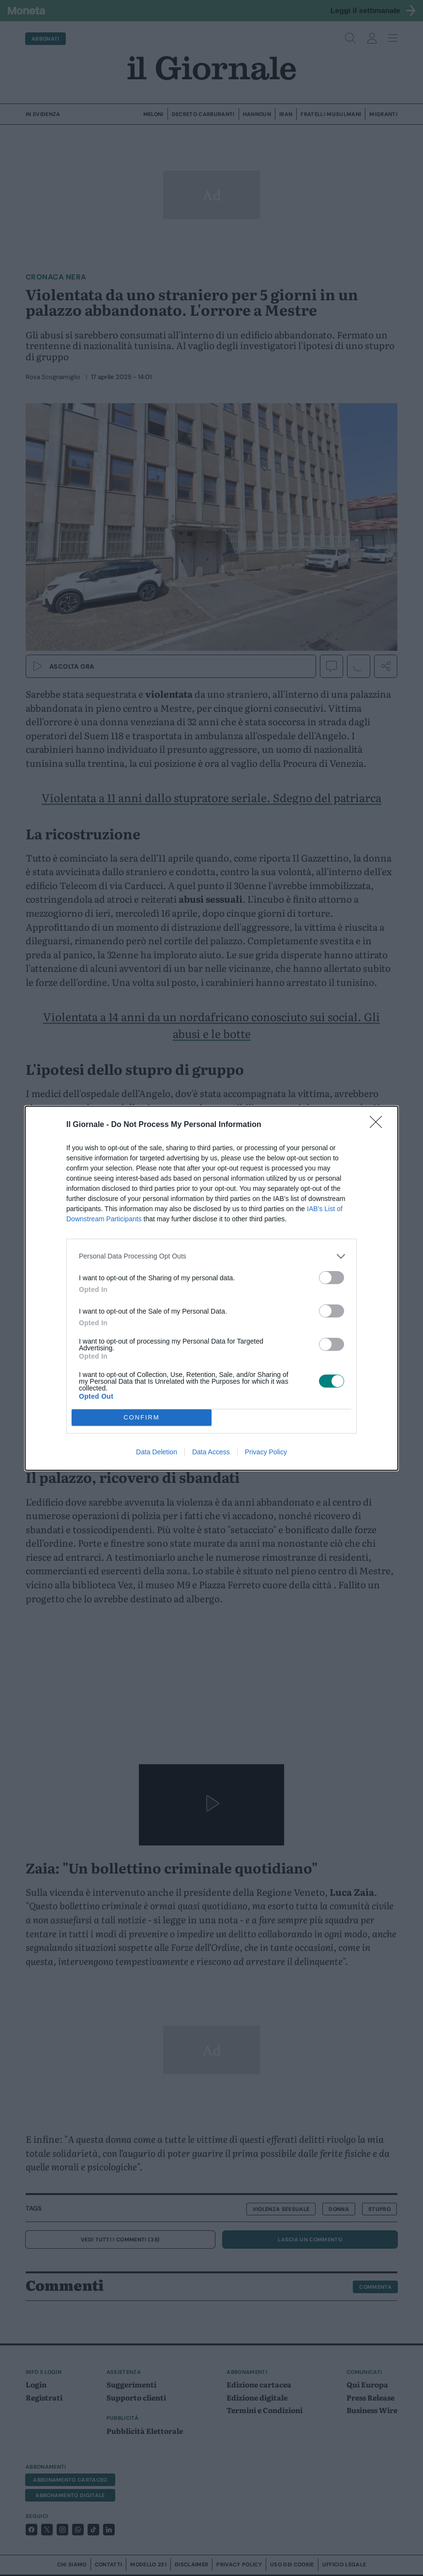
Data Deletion (156, 1452)
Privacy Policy (266, 1452)
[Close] (379, 1125)
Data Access (211, 1452)
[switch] (331, 1277)
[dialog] (211, 1288)
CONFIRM (141, 1417)
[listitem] (211, 1256)
